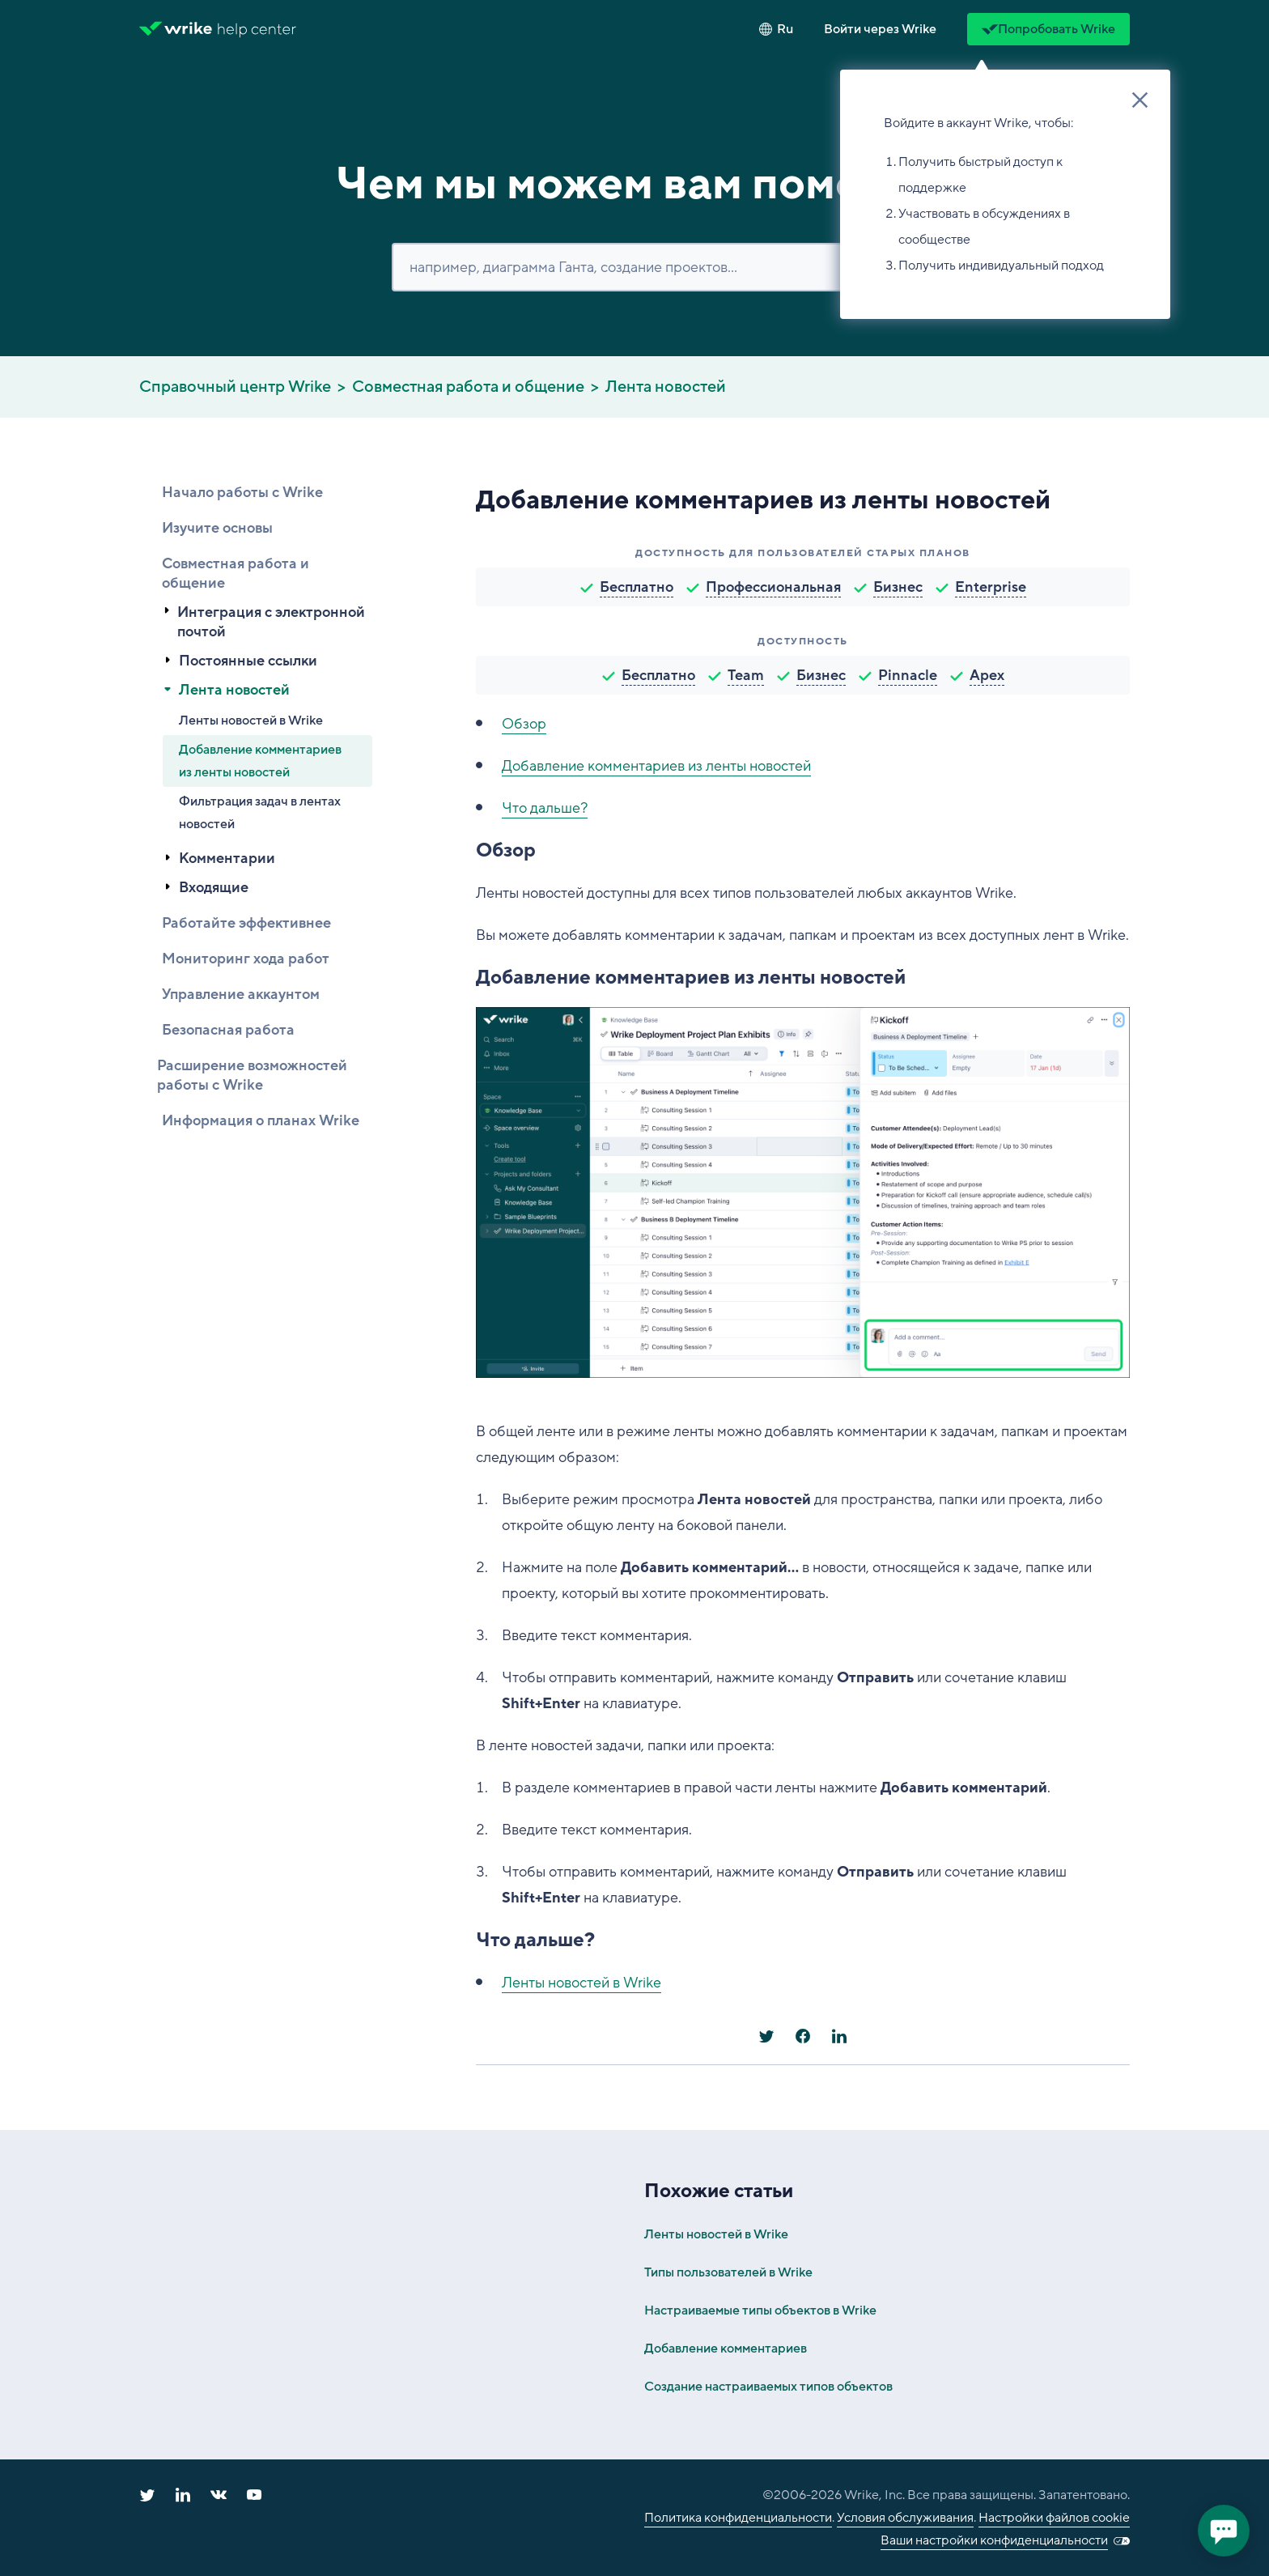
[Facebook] (803, 2036)
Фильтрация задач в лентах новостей (260, 813)
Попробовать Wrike (1048, 29)
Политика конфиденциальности (738, 2518)
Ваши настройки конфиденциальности (994, 2540)
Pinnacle (907, 675)
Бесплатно (636, 587)
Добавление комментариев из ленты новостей (260, 761)
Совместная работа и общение (468, 386)
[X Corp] (766, 2036)
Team (746, 675)
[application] (1223, 2530)
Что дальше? (545, 808)
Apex (987, 675)
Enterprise (990, 587)
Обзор (524, 723)
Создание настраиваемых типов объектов (768, 2386)
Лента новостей (665, 386)
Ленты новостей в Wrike (251, 720)
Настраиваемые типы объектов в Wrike (760, 2310)
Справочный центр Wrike (235, 386)
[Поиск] (634, 267)
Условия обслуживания (905, 2518)
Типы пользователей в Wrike (728, 2272)
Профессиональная (773, 587)
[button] (880, 29)
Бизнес (898, 587)
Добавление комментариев (725, 2348)
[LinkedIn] (839, 2036)
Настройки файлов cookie (1054, 2518)
